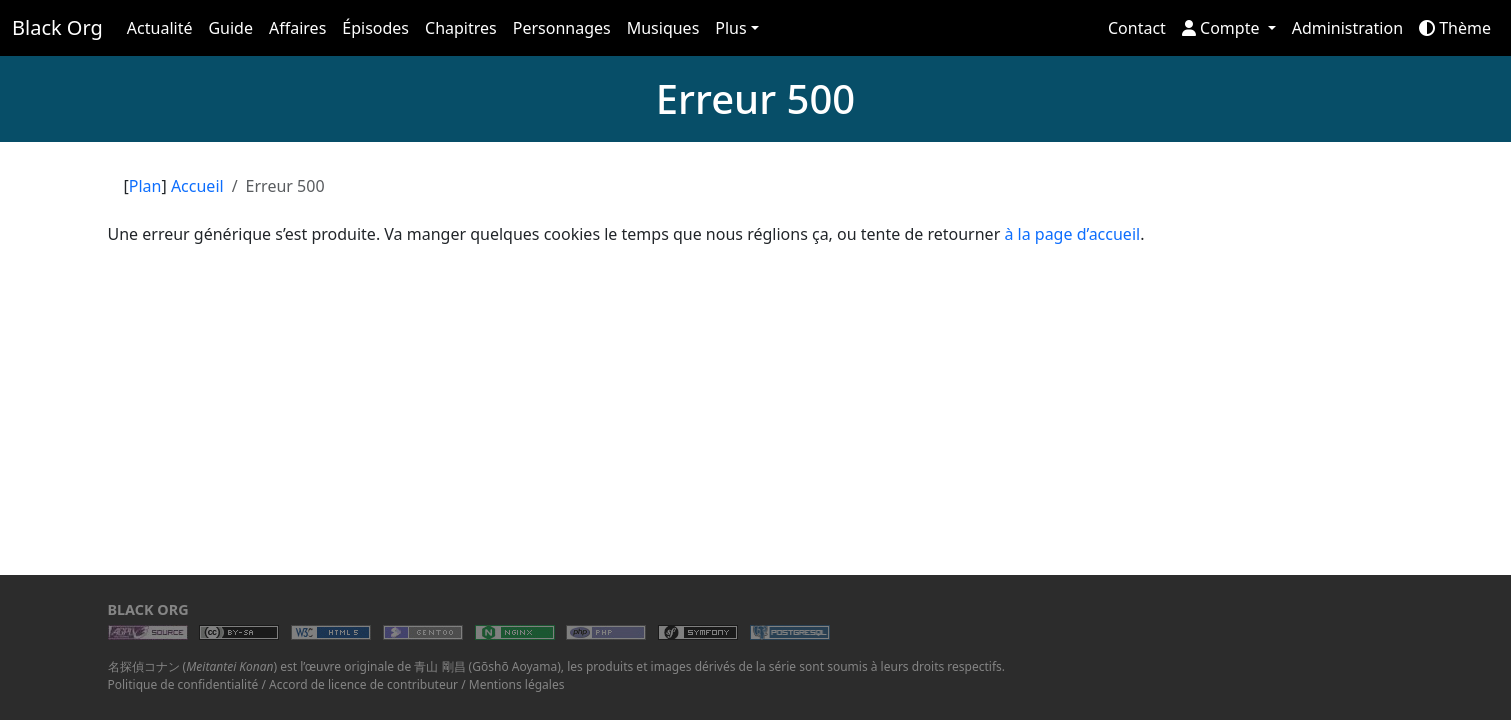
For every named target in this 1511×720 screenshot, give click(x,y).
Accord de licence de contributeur (363, 684)
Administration (1347, 28)
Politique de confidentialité (183, 684)
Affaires (297, 28)
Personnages (562, 28)
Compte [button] (1223, 28)
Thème (1455, 28)
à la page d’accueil (1072, 234)
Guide (230, 28)
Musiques (663, 28)
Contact (1137, 28)
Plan (145, 186)
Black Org (57, 27)
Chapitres (461, 28)
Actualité (160, 28)
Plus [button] (730, 28)
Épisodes (375, 28)
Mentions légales (517, 684)
